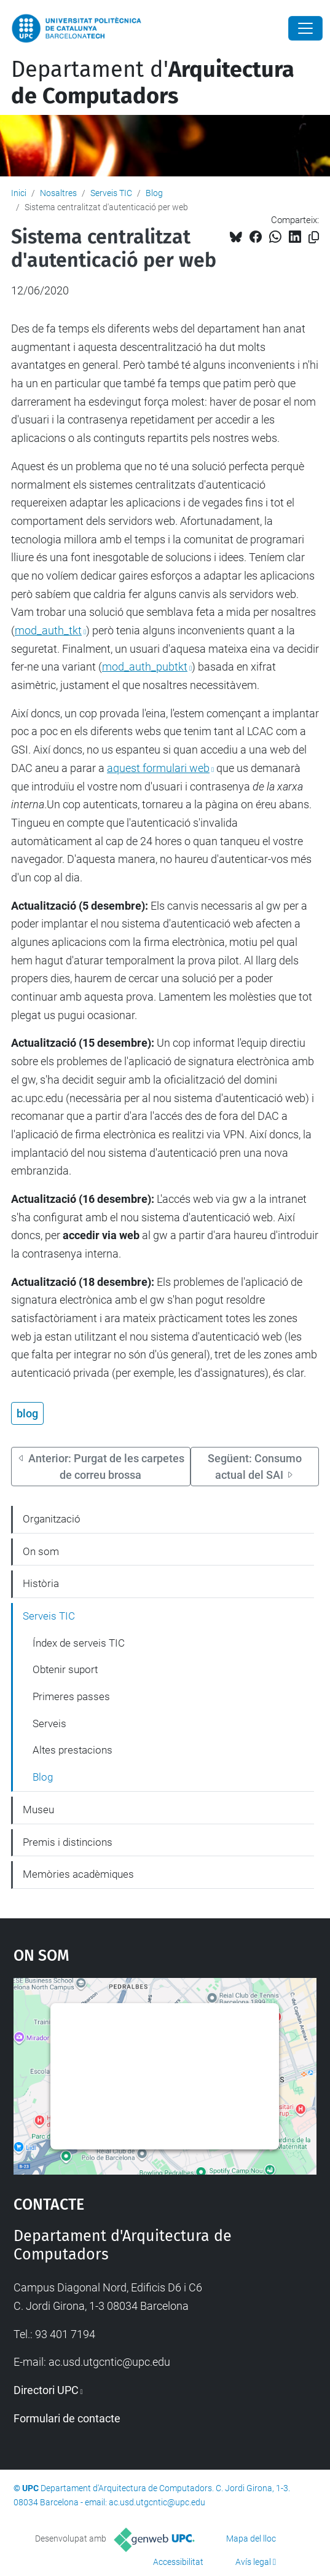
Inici (18, 193)
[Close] (305, 28)
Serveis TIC (111, 193)
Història (41, 1583)
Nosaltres (58, 193)
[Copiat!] (313, 237)
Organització (52, 1519)
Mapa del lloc (251, 2538)
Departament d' (152, 82)
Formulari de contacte (67, 2418)
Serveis (49, 1723)
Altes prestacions (72, 1750)
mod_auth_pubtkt (144, 666)
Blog (154, 193)
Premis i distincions (67, 1842)
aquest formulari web (158, 768)
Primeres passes (71, 1696)
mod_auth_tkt (48, 630)
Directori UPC (46, 2390)
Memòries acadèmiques (78, 1874)
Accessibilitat (178, 2562)
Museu (38, 1809)
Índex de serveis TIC (79, 1643)
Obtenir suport (65, 1669)
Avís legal (253, 2562)
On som (41, 1551)
